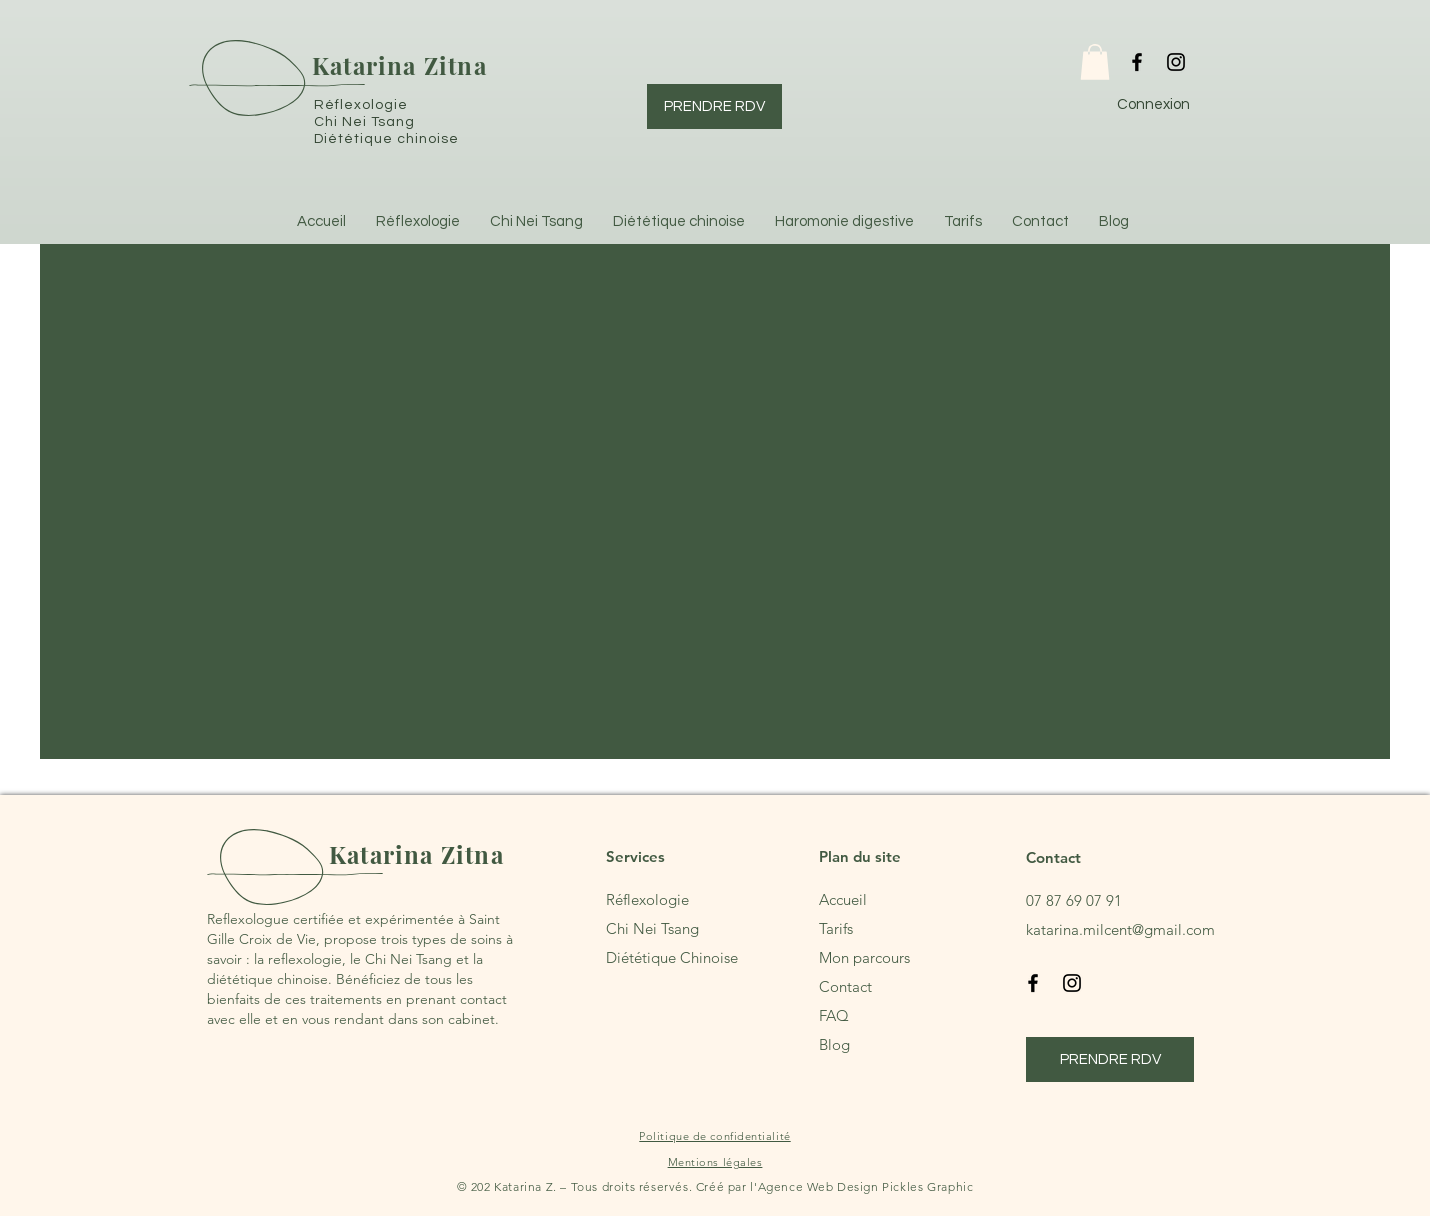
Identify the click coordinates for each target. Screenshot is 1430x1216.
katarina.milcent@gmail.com (1120, 929)
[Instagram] (1176, 62)
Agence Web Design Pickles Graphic (866, 1186)
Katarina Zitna (399, 65)
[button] (1095, 62)
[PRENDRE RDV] (714, 106)
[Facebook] (1137, 62)
